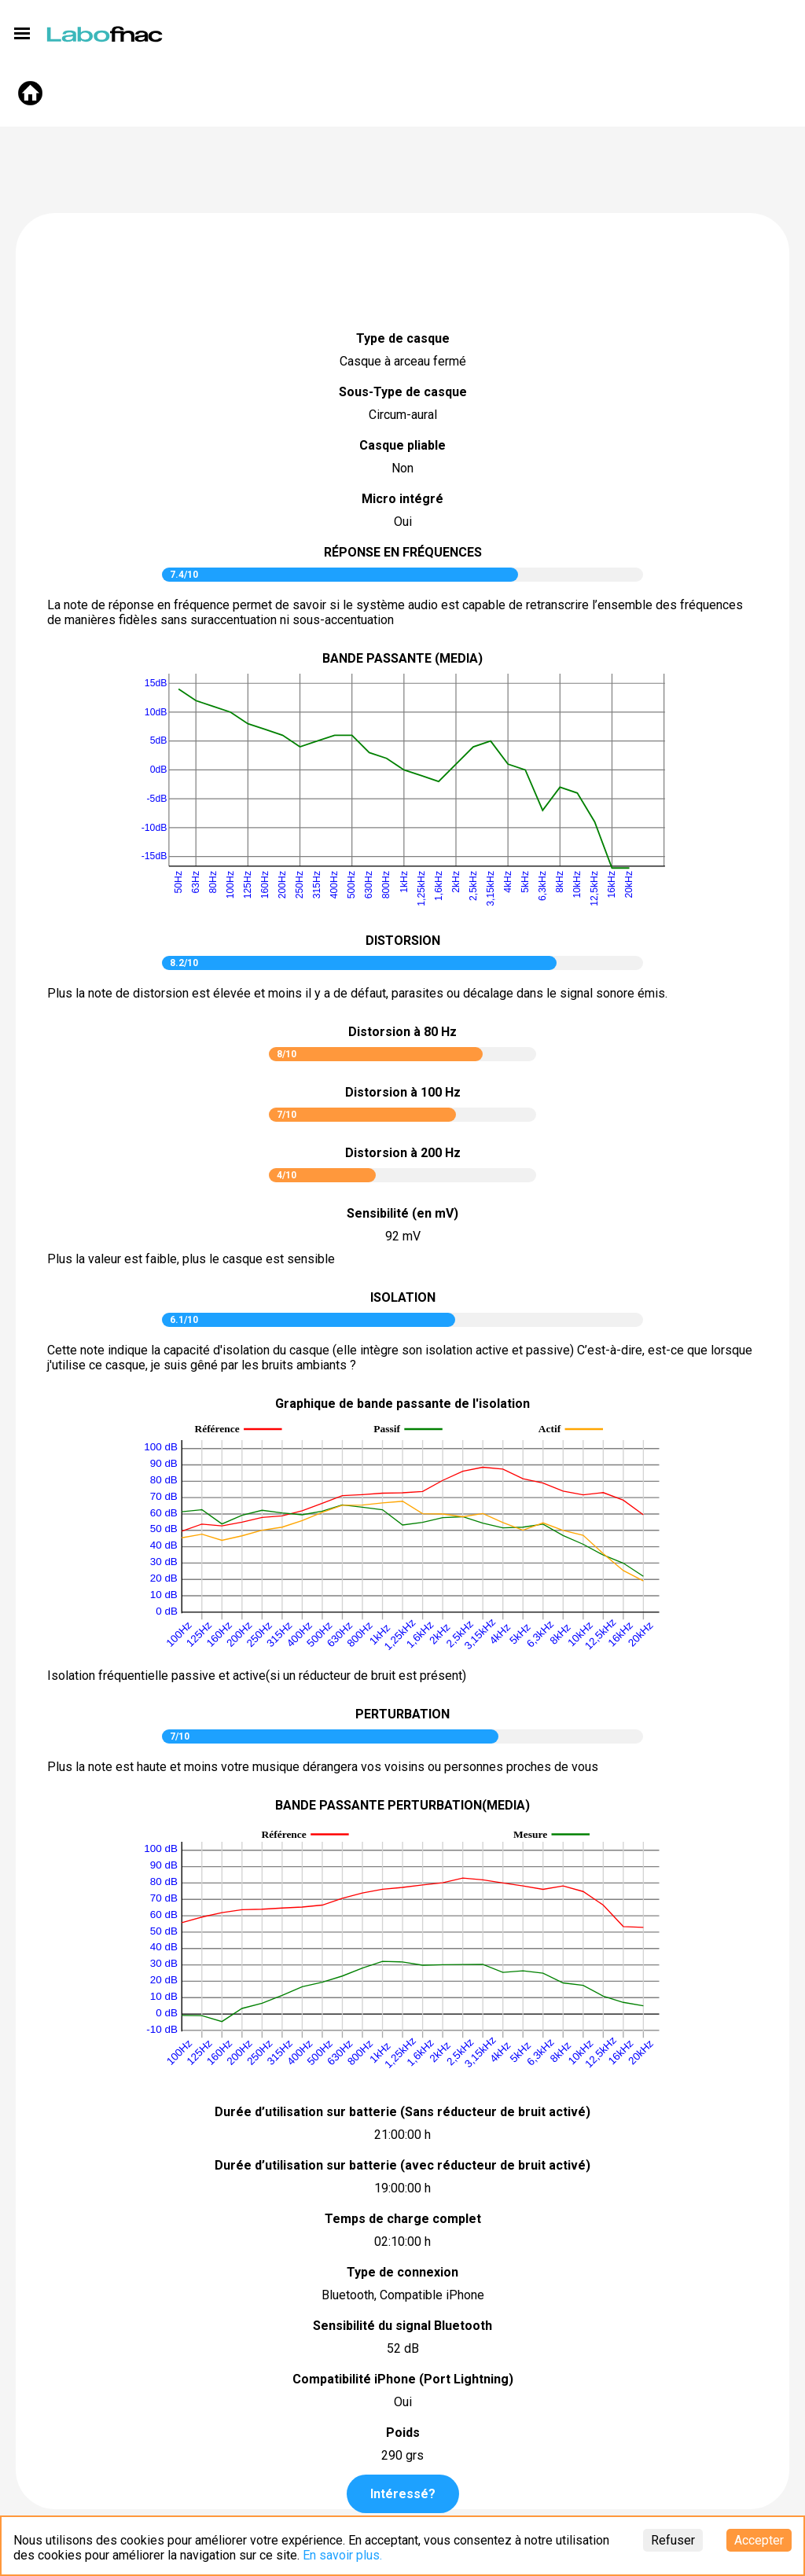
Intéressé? (403, 2493)
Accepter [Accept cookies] (759, 2540)
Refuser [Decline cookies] (673, 2540)
